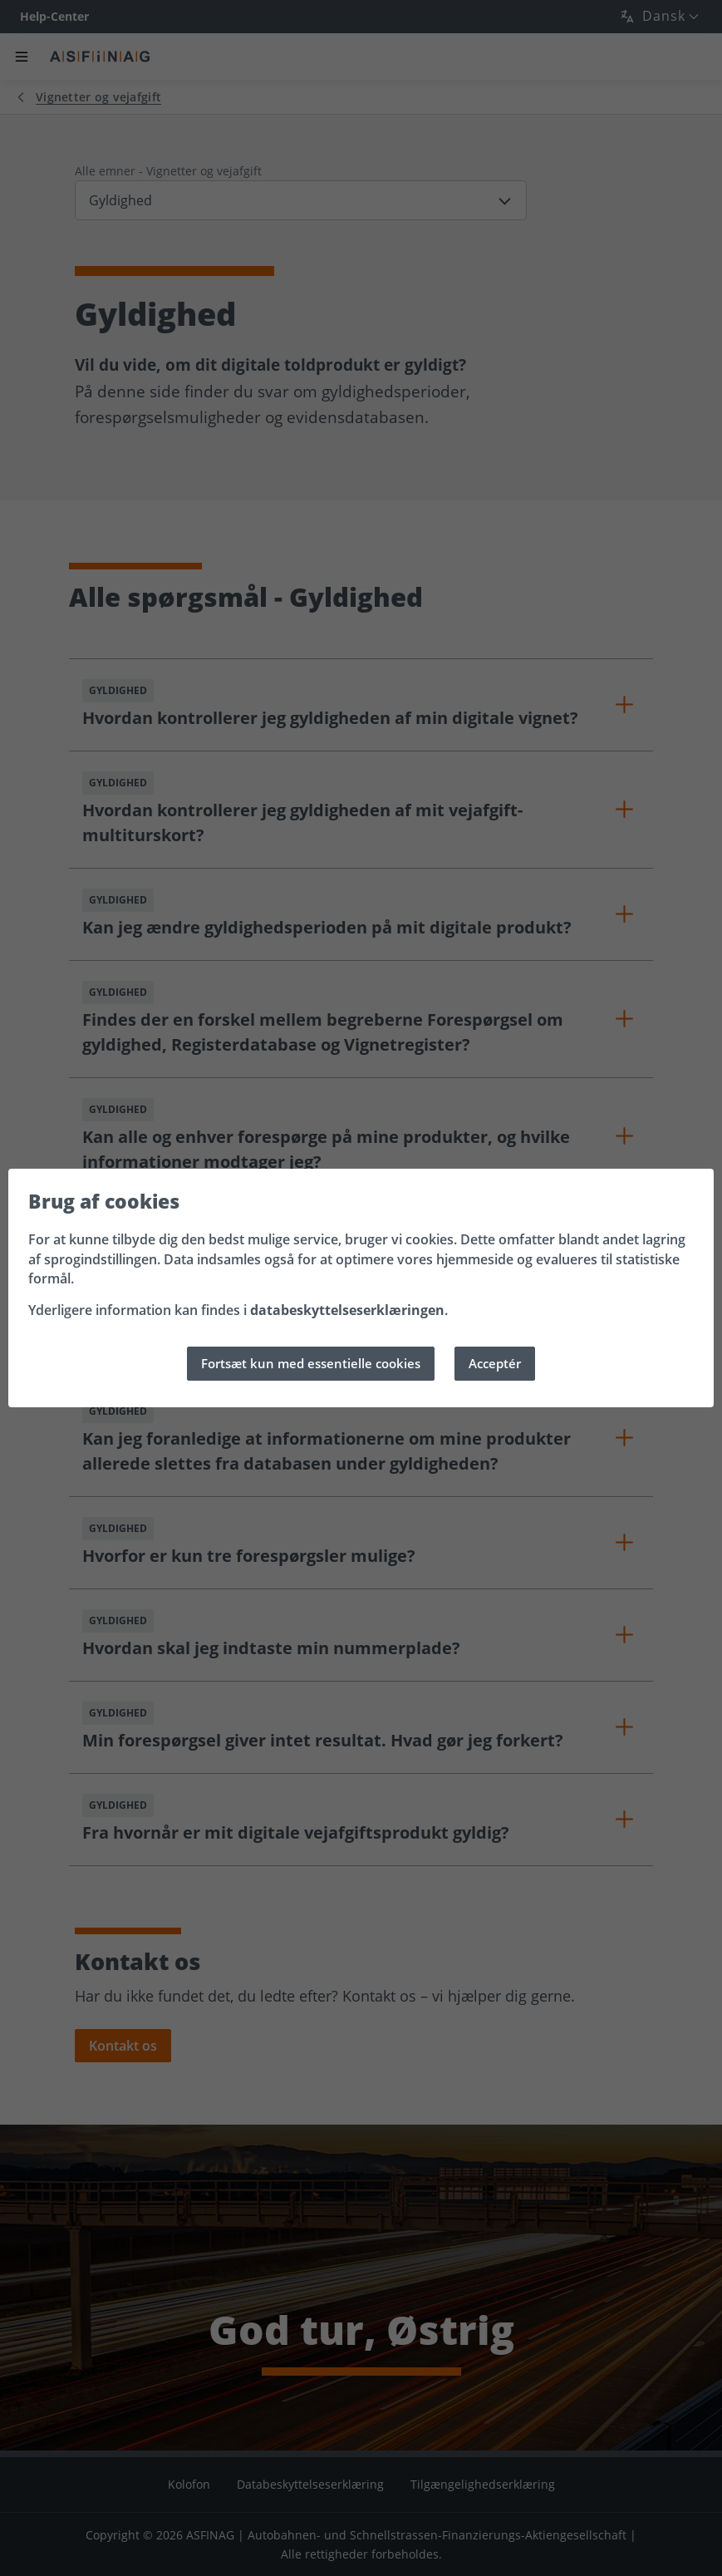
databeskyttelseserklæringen (347, 1311)
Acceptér (495, 1363)
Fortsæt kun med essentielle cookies (310, 1363)
